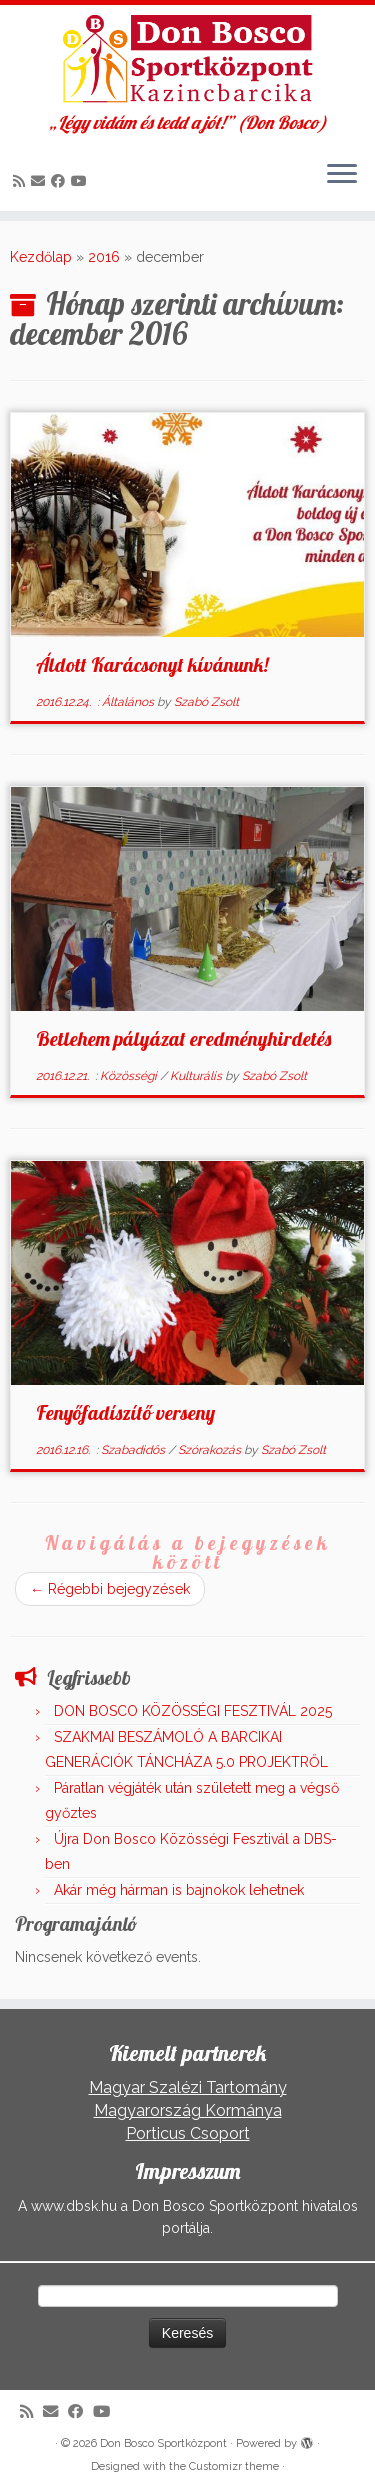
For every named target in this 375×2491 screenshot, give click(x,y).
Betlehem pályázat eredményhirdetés (183, 1038)
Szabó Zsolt (206, 702)
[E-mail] (41, 181)
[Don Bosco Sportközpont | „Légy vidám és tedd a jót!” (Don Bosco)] (187, 59)
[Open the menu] (342, 175)
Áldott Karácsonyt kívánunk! (152, 664)
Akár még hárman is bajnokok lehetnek (179, 1890)
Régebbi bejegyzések (110, 1589)
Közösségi (130, 1076)
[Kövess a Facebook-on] (61, 181)
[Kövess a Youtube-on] (82, 181)
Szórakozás (211, 1450)
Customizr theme (234, 2466)
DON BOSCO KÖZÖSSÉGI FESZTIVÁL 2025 (193, 1711)
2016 (104, 257)
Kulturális (197, 1076)
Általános (129, 702)
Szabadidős (134, 1450)
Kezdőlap (41, 257)
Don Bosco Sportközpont (163, 2443)
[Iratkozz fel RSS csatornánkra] (22, 181)
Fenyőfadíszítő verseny (125, 1412)
